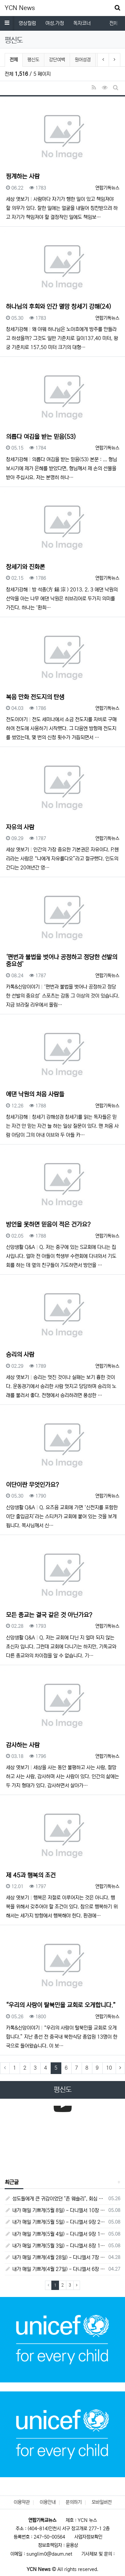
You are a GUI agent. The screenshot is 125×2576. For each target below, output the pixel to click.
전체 (14, 59)
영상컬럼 (27, 23)
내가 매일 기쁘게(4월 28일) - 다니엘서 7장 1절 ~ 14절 (55, 2257)
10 (109, 2068)
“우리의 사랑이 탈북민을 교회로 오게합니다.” (61, 2005)
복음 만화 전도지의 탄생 (35, 697)
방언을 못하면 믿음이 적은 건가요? (48, 1224)
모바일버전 (102, 2502)
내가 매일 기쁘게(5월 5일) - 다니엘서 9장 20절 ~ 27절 (55, 2222)
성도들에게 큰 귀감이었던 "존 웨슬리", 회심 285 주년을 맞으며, (55, 2199)
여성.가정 (54, 23)
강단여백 (57, 59)
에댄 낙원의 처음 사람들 (35, 1094)
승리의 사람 (20, 1354)
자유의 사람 (20, 827)
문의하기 (74, 2502)
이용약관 (22, 2502)
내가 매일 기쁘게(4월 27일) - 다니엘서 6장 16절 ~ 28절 (55, 2269)
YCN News (20, 8)
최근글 (12, 2182)
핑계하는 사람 (23, 176)
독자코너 (82, 23)
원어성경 (83, 59)
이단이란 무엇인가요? (32, 1485)
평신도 (33, 59)
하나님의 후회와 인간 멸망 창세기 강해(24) (58, 306)
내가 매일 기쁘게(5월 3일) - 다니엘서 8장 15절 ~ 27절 (55, 2246)
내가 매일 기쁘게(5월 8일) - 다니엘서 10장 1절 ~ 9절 (55, 2210)
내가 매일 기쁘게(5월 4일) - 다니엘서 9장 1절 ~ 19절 (55, 2234)
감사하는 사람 (23, 1745)
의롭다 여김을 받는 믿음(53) (41, 437)
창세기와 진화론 (25, 567)
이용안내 (48, 2502)
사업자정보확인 (88, 2537)
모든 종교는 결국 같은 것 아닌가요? (49, 1615)
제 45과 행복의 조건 (31, 1875)
